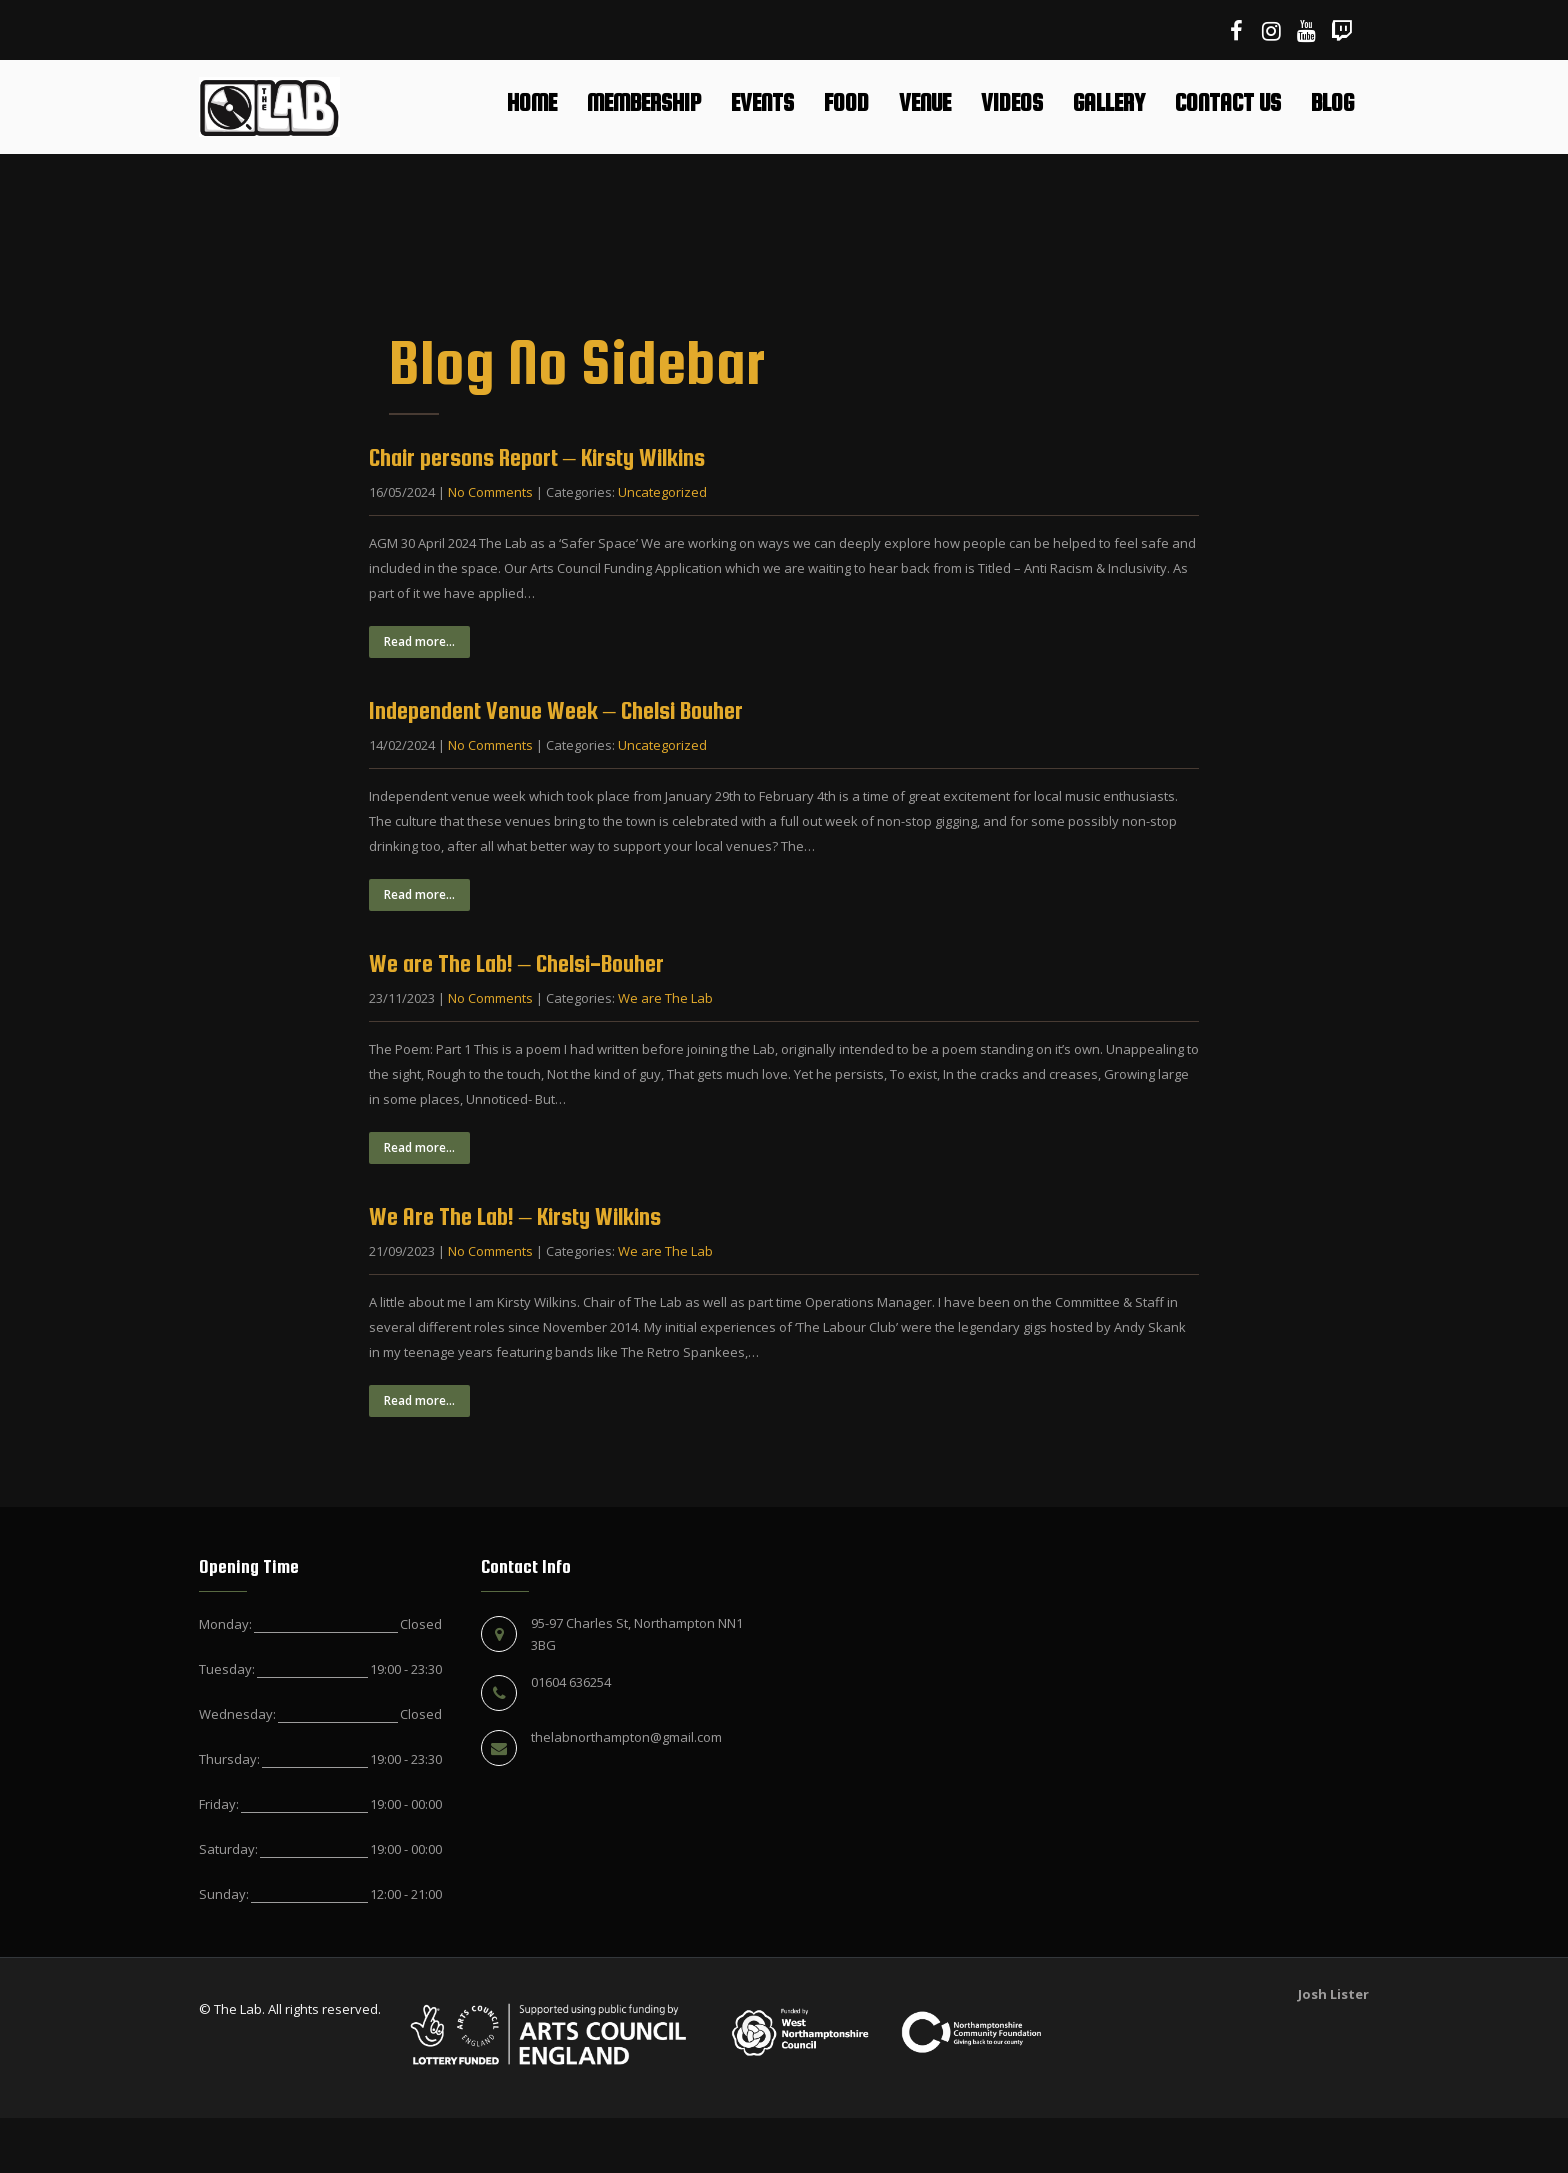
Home (532, 102)
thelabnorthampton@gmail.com (626, 1737)
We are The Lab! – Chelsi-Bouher (516, 963)
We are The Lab (665, 998)
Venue (925, 102)
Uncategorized (662, 492)
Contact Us (1228, 102)
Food (846, 102)
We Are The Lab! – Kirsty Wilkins (515, 1216)
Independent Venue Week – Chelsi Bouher (556, 710)
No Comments (490, 492)
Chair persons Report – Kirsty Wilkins (537, 457)
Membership (644, 102)
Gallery (1109, 102)
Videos (1012, 102)
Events (762, 102)
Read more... (419, 641)
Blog (1332, 102)
